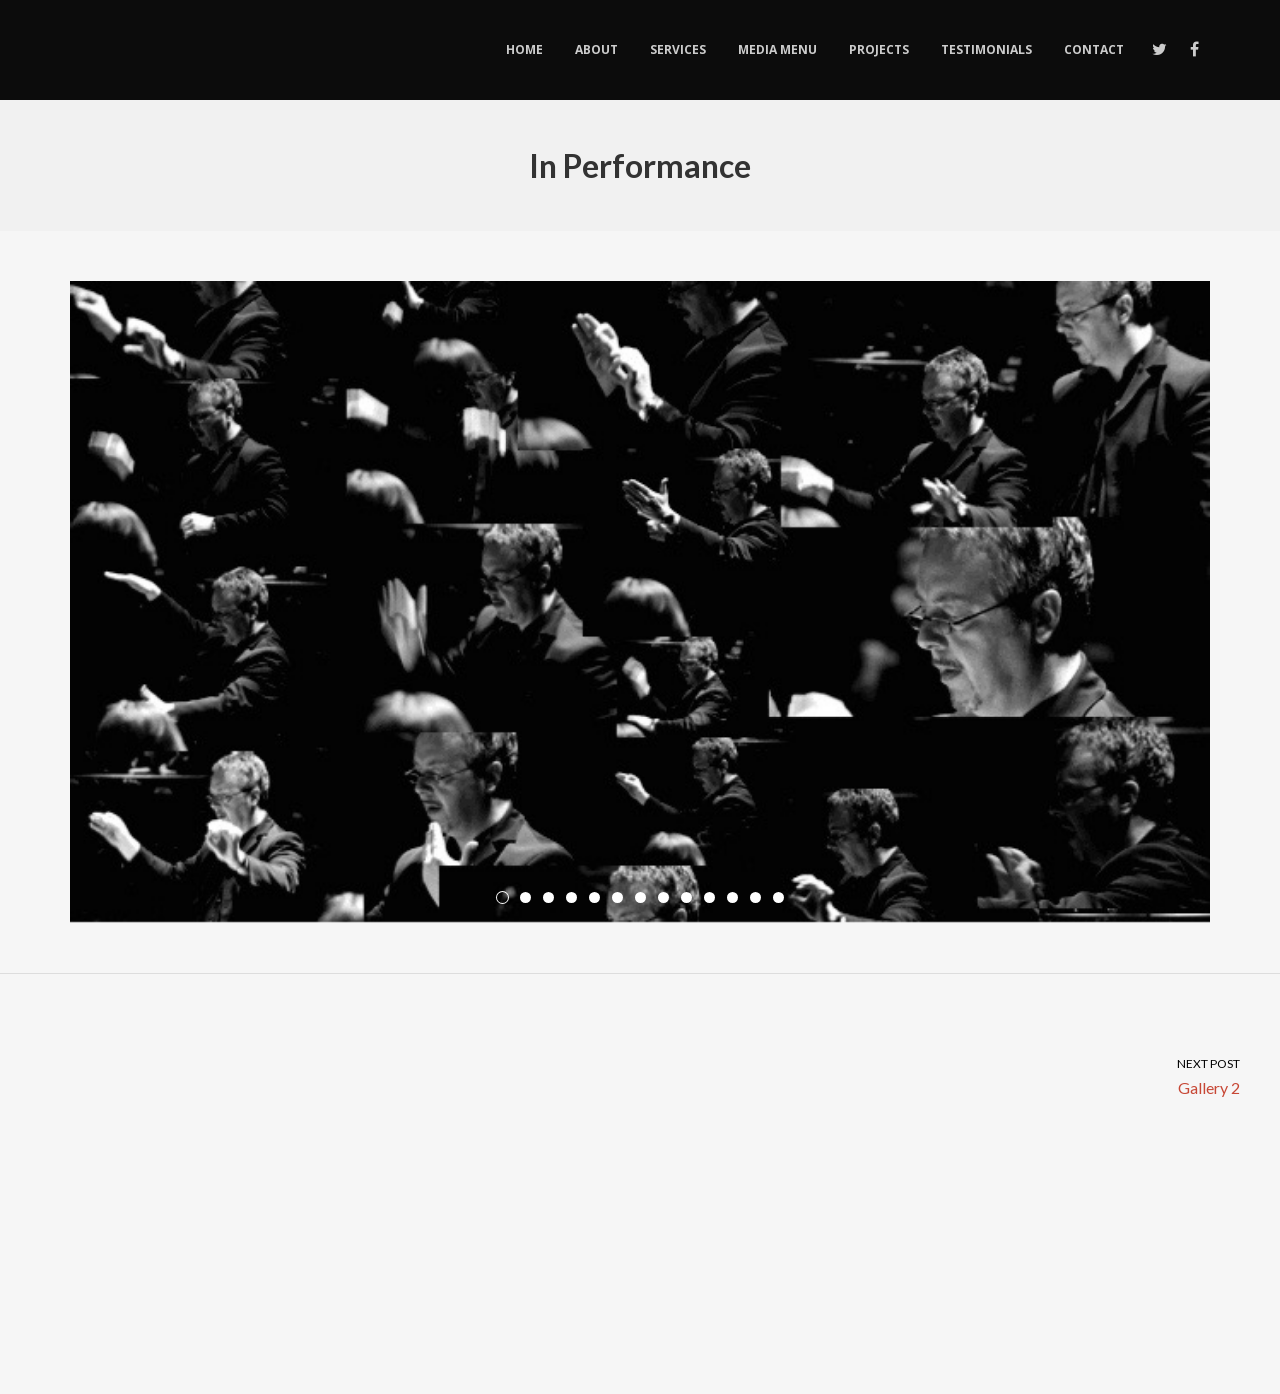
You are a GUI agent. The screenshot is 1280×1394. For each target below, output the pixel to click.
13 (778, 897)
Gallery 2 (960, 1075)
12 (755, 897)
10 (709, 897)
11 (732, 897)
